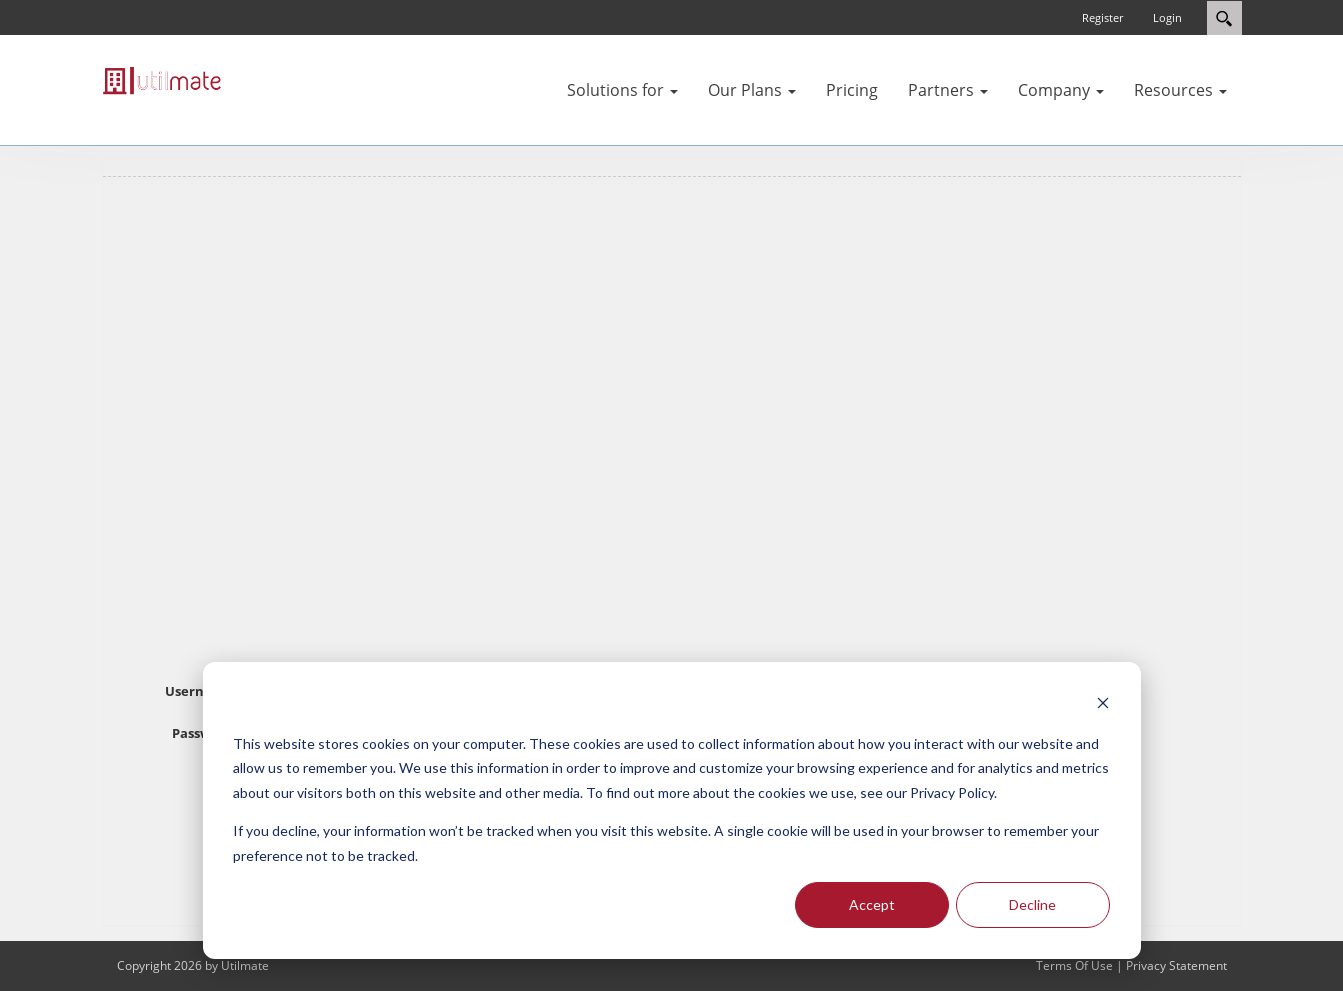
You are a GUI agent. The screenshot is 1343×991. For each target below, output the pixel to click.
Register (1102, 17)
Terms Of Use (1074, 965)
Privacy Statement (1176, 965)
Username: (201, 691)
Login (1167, 17)
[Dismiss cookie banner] (1103, 705)
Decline (1032, 904)
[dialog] (672, 810)
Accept (872, 904)
